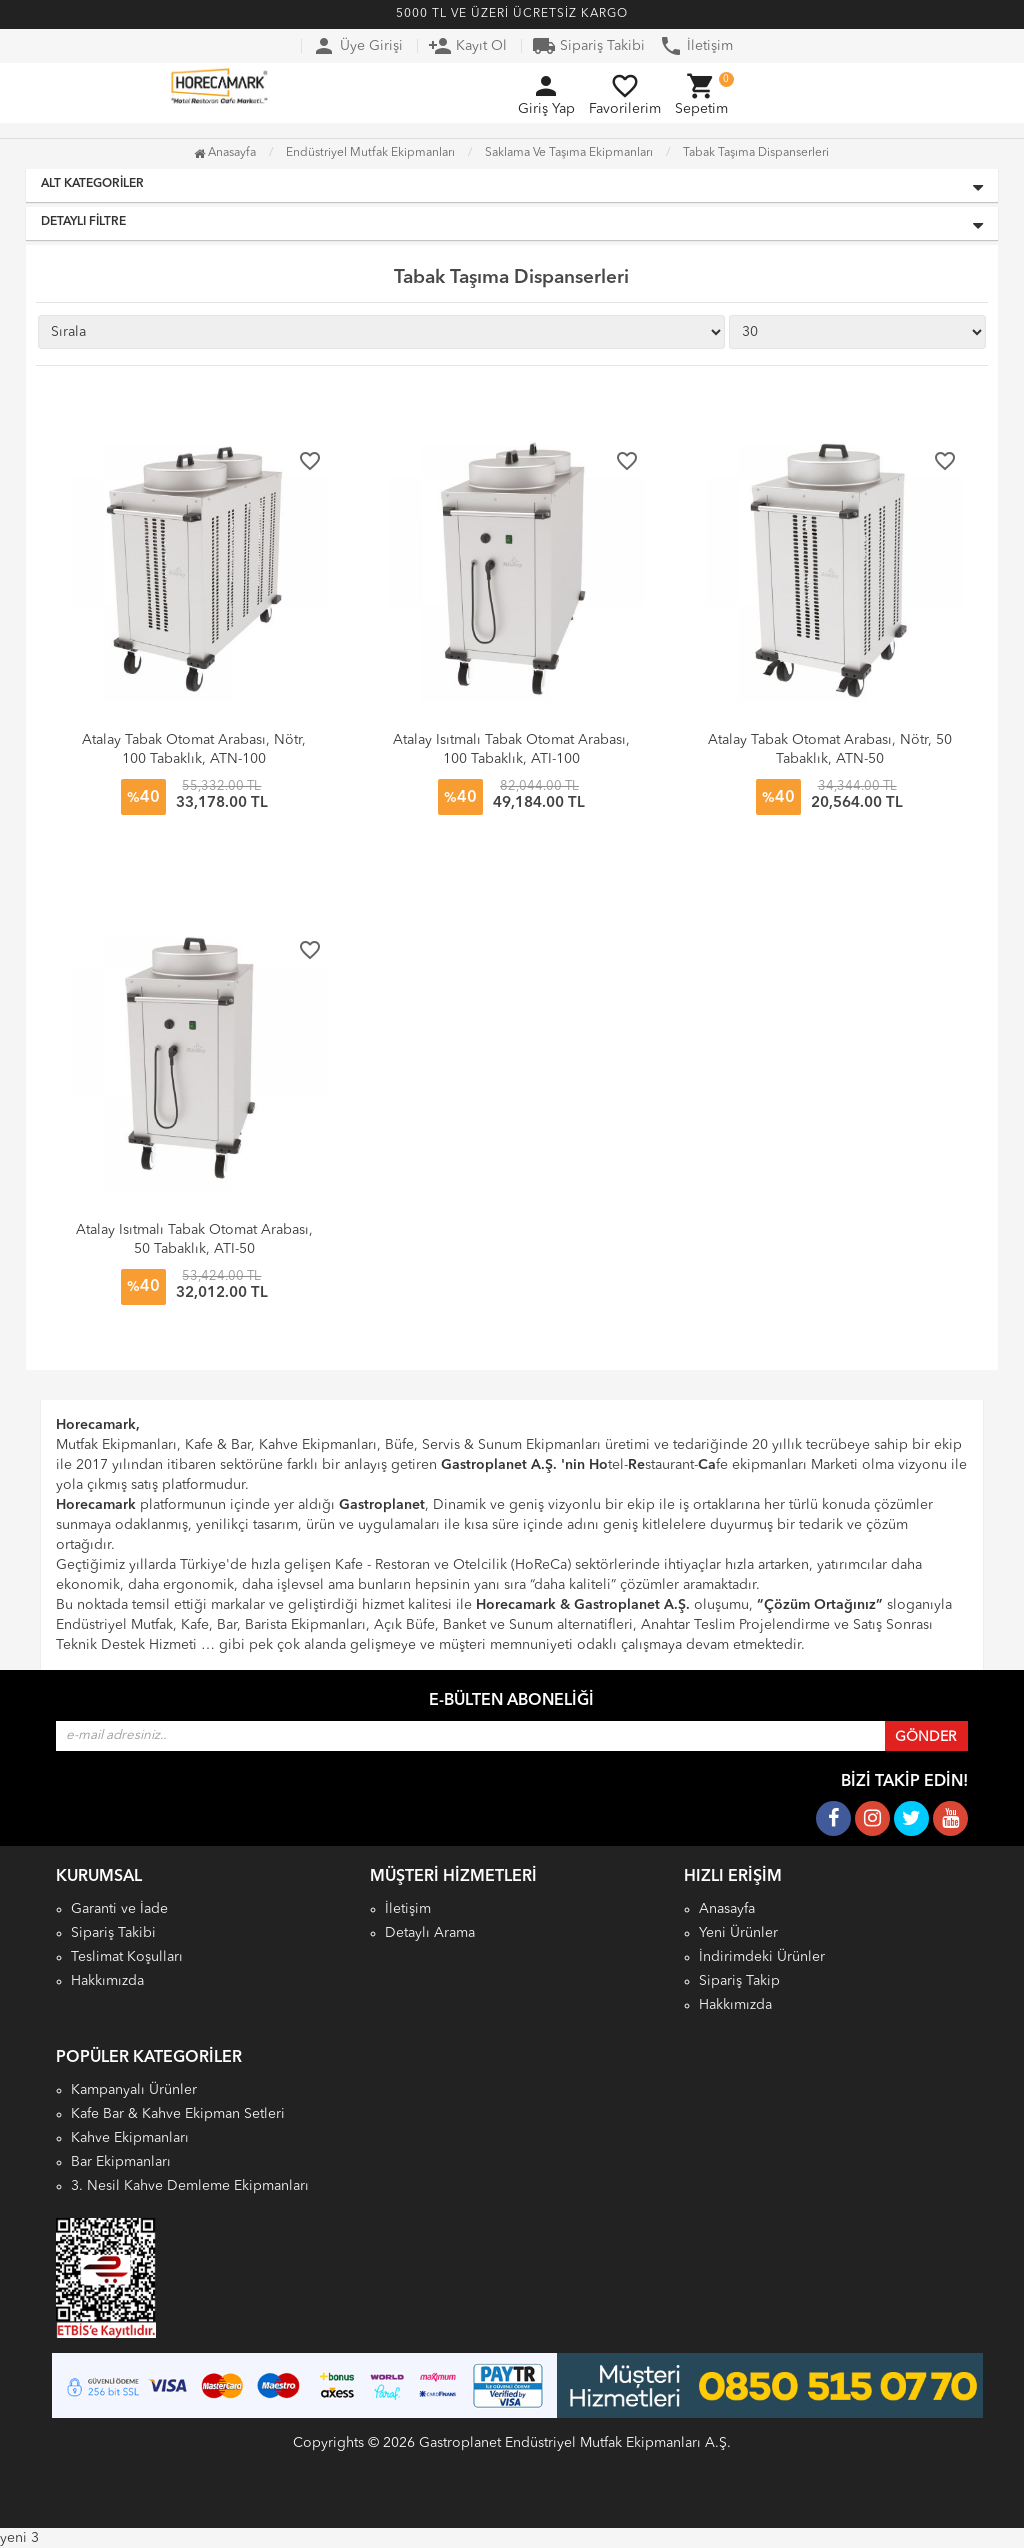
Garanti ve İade (119, 1909)
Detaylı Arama (430, 1933)
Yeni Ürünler (738, 1933)
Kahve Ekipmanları (130, 2138)
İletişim (696, 46)
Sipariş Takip (739, 1981)
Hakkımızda (107, 1981)
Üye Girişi (357, 46)
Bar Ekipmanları (121, 2162)
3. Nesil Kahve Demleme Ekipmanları (190, 2186)
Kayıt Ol (467, 46)
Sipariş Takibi (588, 46)
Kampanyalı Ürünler (134, 2090)
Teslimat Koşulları (127, 1957)
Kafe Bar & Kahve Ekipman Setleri (178, 2114)
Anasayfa (225, 153)
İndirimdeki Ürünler (762, 1957)
